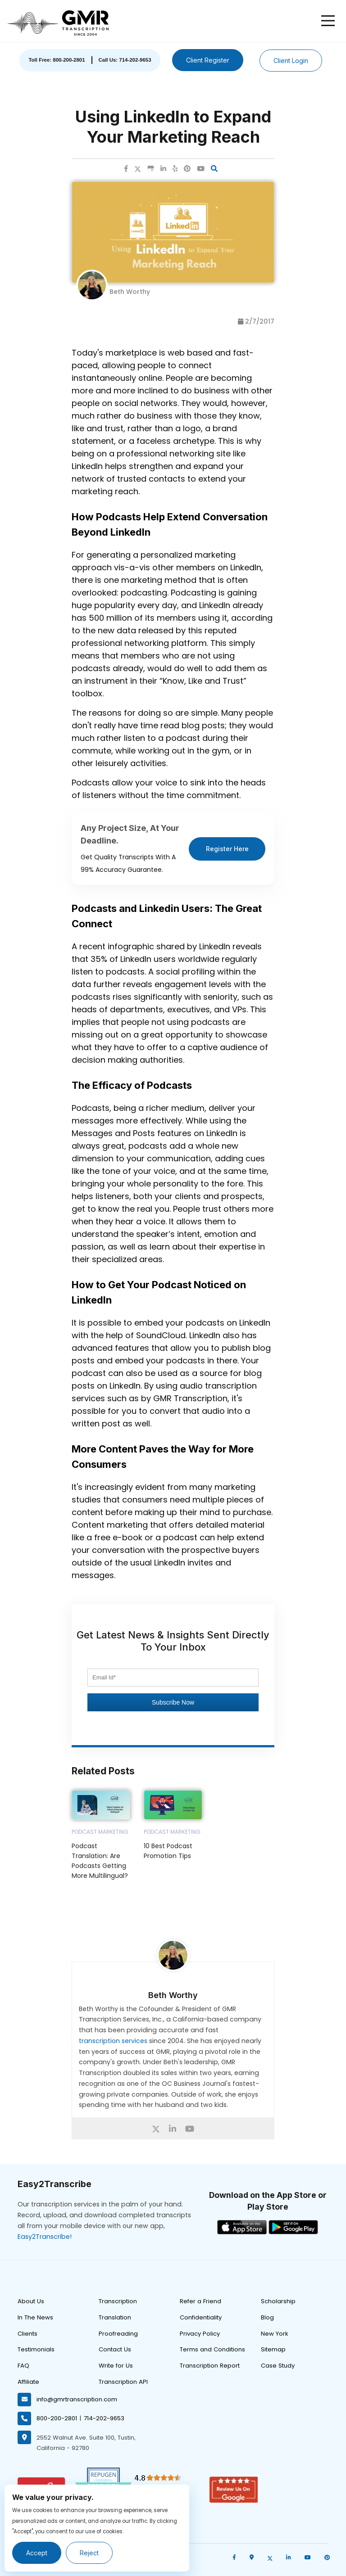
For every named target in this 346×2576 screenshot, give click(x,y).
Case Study (278, 2365)
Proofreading (118, 2333)
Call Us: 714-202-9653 (125, 60)
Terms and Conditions (212, 2349)
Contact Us (115, 2349)
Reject (89, 2553)
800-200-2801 (56, 2418)
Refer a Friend (200, 2301)
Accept (36, 2553)
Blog (267, 2317)
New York (274, 2333)
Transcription (118, 2301)
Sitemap (273, 2349)
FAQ (23, 2365)
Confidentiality (201, 2317)
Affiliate (28, 2381)
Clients (27, 2333)
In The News (35, 2317)
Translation (115, 2317)
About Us (31, 2301)
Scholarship (278, 2301)
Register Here (227, 849)
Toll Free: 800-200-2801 (56, 60)
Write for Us (116, 2365)
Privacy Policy (200, 2333)
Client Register (207, 60)
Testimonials (36, 2349)
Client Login (290, 60)
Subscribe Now (173, 1702)
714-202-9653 (104, 2418)
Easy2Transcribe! (45, 2236)
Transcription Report (210, 2365)
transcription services (113, 2040)
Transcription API (123, 2381)
